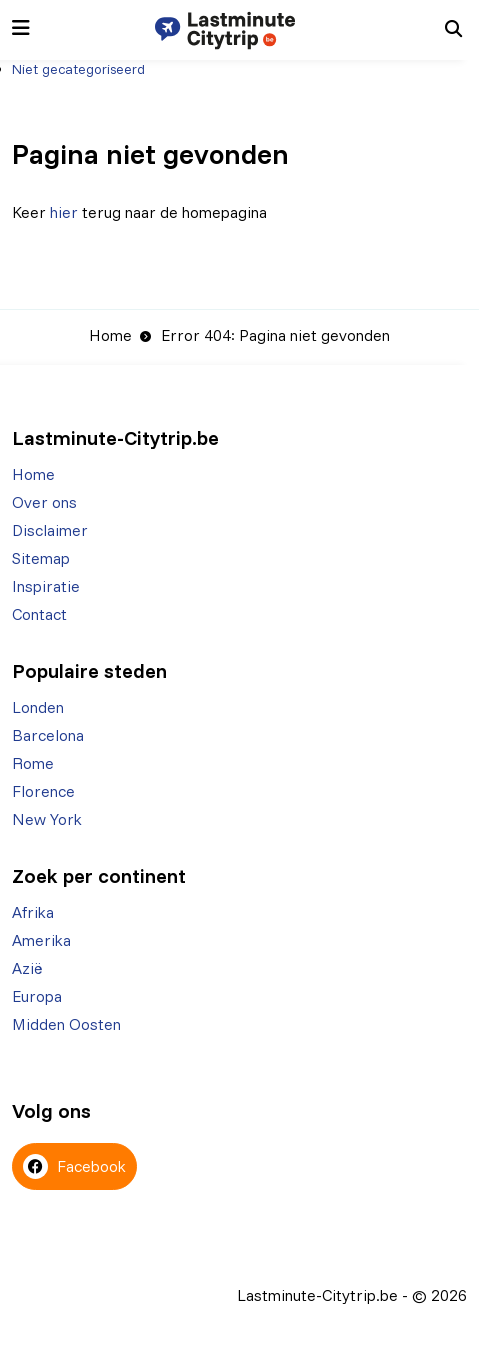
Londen (38, 707)
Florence (43, 791)
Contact (39, 614)
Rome (33, 763)
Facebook (74, 1166)
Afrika (33, 912)
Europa (37, 996)
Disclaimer (50, 530)
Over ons (44, 502)
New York (47, 819)
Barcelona (48, 735)
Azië (27, 968)
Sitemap (41, 558)
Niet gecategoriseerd (78, 69)
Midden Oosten (66, 1024)
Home (110, 335)
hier (64, 212)
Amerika (41, 940)
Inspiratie (46, 586)
